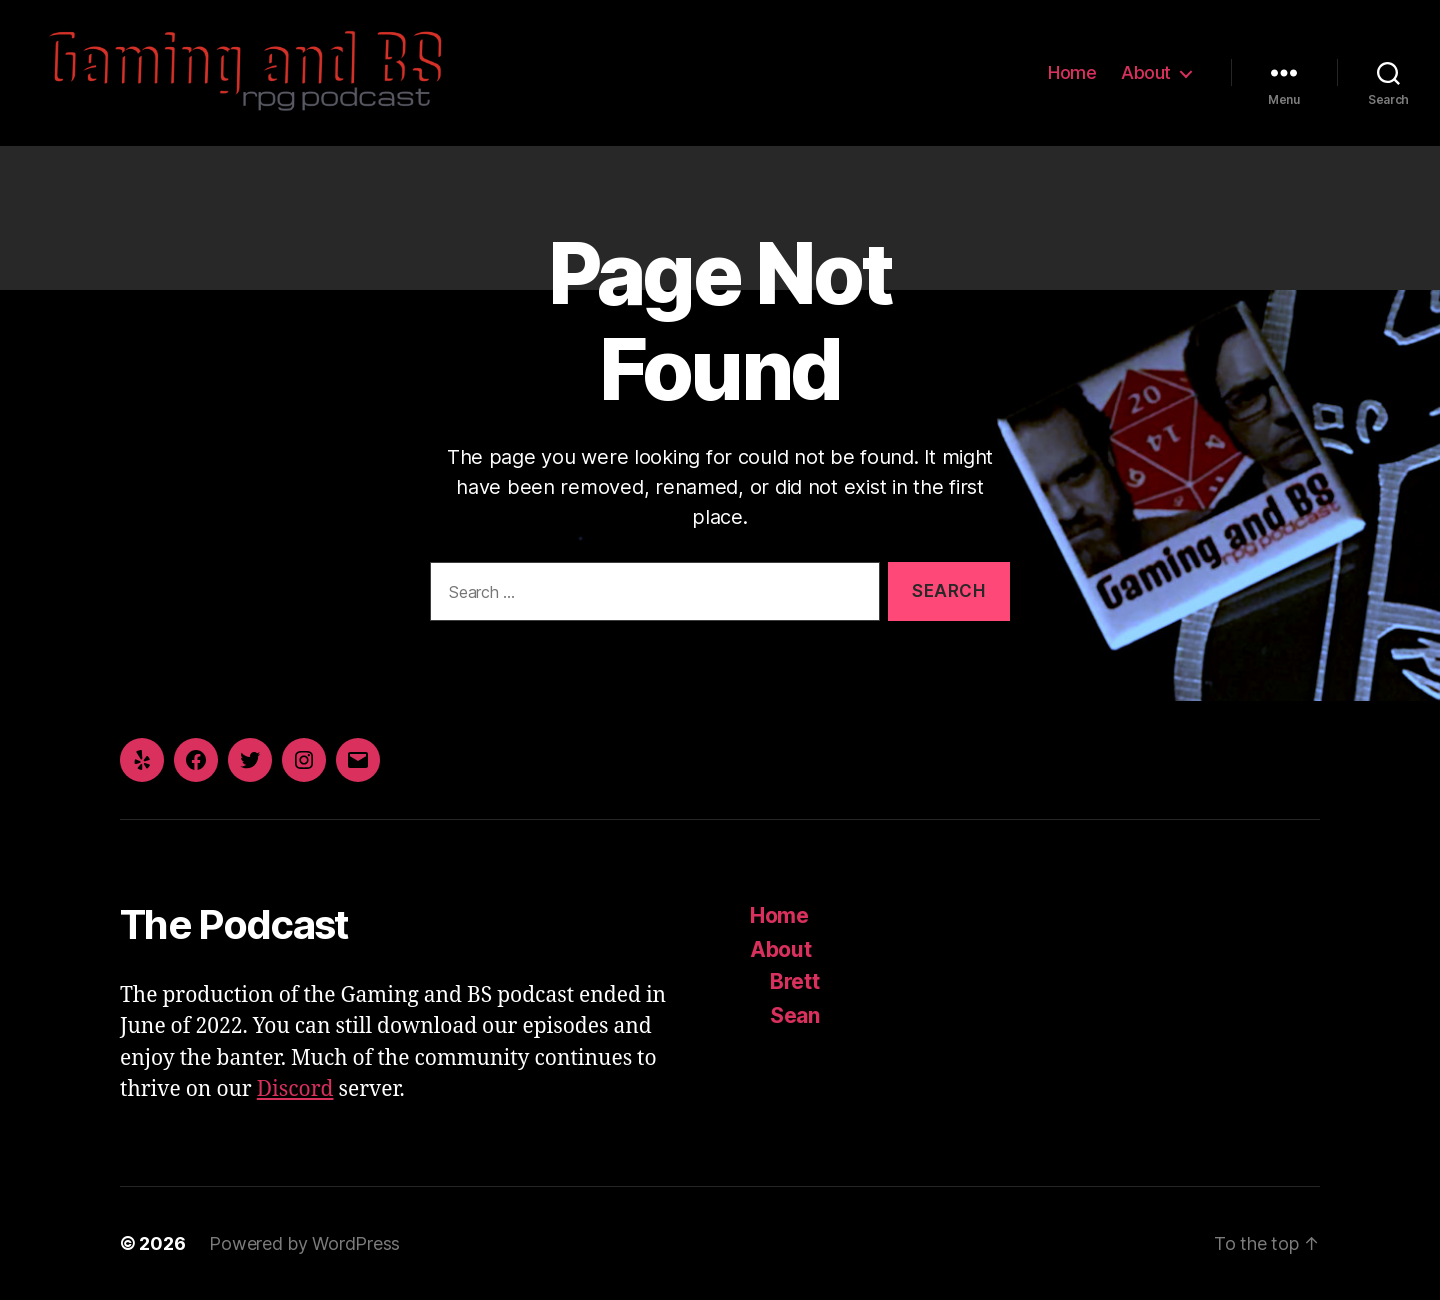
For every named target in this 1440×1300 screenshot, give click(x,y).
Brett (795, 981)
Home (1072, 72)
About (1146, 72)
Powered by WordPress (304, 1243)
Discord (295, 1089)
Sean (795, 1015)
